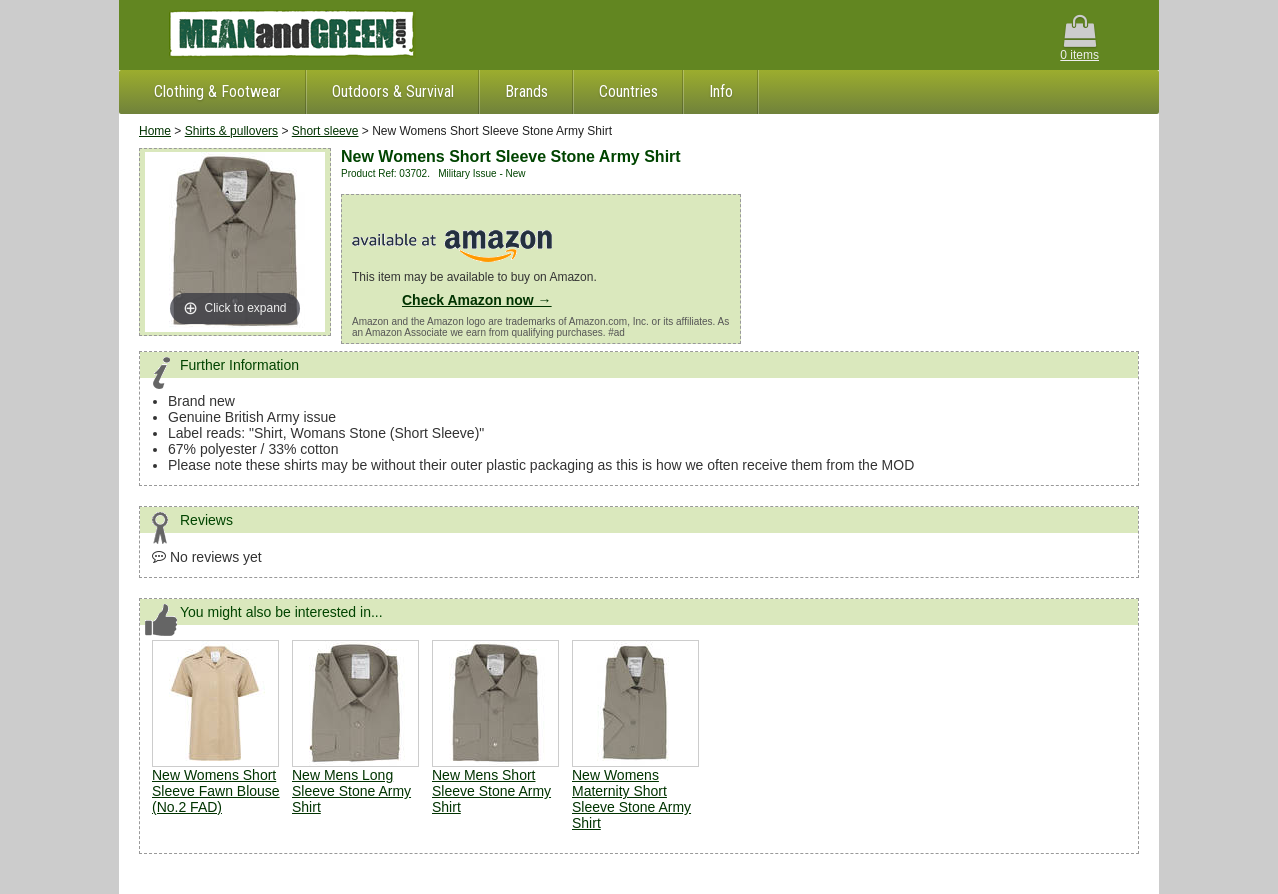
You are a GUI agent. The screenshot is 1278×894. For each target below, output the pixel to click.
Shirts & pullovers (231, 131)
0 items (1079, 38)
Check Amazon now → (477, 300)
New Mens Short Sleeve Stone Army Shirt (491, 791)
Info (721, 91)
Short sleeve (325, 131)
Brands (526, 91)
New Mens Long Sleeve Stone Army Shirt (351, 791)
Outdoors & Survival (393, 91)
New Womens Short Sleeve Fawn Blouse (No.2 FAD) (216, 791)
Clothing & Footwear (217, 91)
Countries (628, 91)
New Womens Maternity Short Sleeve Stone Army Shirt (631, 799)
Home (155, 131)
